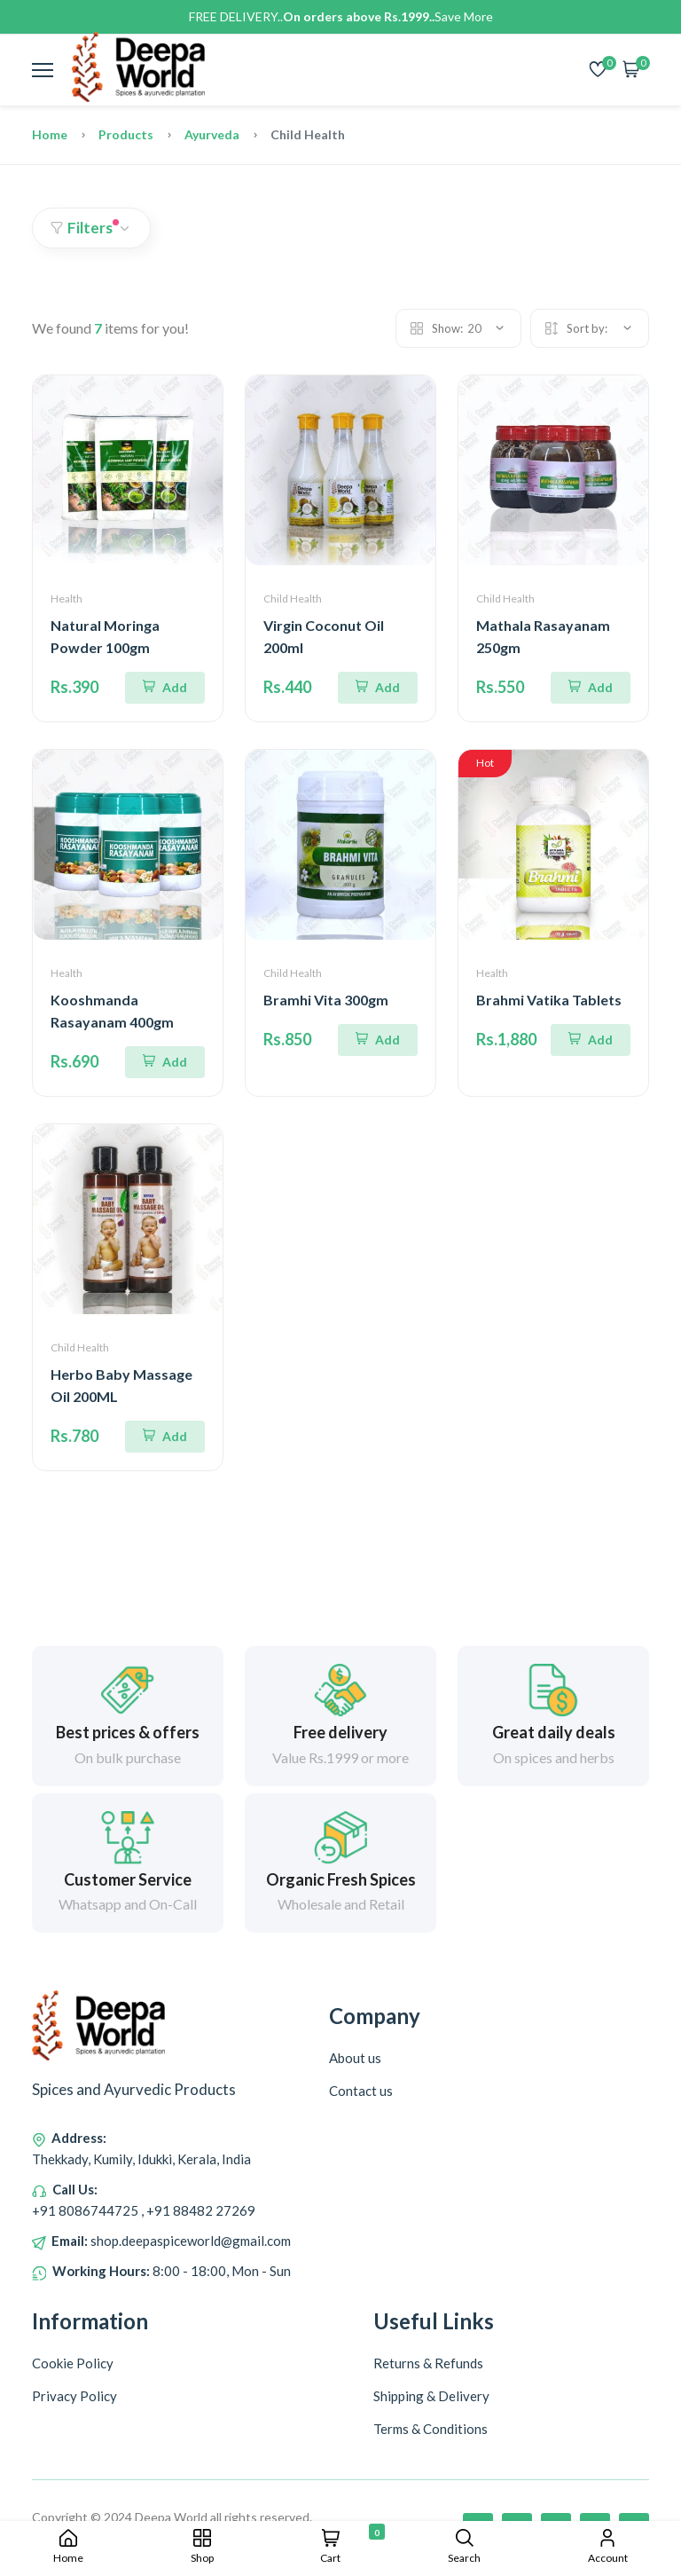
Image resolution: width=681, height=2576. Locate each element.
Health (66, 598)
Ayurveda (211, 134)
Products (125, 134)
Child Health (292, 598)
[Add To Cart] (165, 688)
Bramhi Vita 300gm (325, 999)
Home (49, 134)
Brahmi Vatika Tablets (549, 999)
